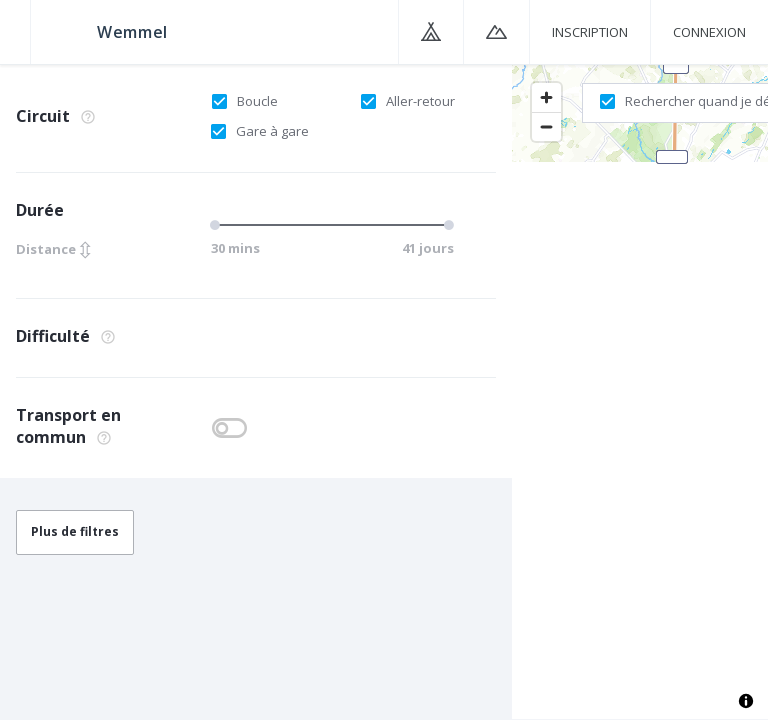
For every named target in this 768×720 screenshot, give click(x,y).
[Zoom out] (546, 126)
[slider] (218, 225)
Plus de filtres (75, 531)
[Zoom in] (546, 97)
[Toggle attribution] (746, 701)
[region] (640, 391)
